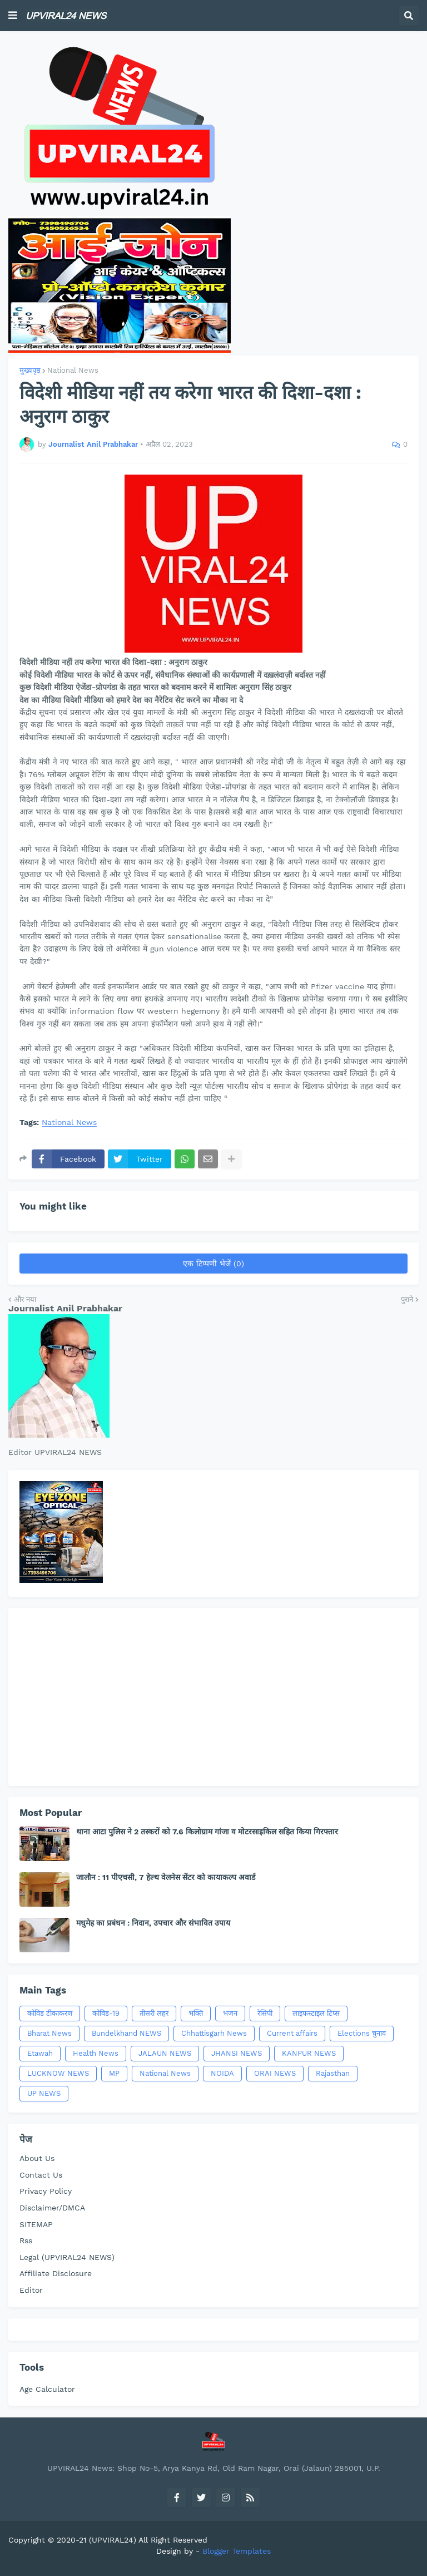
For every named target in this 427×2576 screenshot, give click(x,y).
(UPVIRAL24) (112, 2539)
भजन (230, 2013)
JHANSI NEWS (236, 2053)
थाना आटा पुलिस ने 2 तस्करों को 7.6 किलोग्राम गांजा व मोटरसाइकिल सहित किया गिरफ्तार (207, 1831)
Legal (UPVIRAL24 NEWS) (67, 2257)
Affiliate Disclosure (55, 2273)
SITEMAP (36, 2224)
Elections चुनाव (361, 2033)
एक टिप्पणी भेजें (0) (213, 1263)
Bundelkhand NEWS (126, 2033)
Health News (95, 2053)
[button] (13, 16)
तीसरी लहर (154, 2013)
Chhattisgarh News (214, 2033)
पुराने (407, 1299)
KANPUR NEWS (309, 2053)
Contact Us (40, 2174)
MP (114, 2073)
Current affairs (292, 2033)
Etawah (40, 2053)
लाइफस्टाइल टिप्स (316, 2013)
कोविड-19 (106, 2013)
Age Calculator (47, 2389)
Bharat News (49, 2033)
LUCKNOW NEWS (58, 2073)
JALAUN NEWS (164, 2053)
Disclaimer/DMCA (52, 2207)
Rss (25, 2240)
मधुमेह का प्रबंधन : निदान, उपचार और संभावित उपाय (153, 1922)
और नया (25, 1299)
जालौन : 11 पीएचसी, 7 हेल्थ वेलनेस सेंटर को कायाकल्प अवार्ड (165, 1877)
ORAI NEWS (275, 2073)
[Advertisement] (213, 1697)
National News (72, 370)
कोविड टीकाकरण (49, 2013)
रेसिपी (264, 2013)
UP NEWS (44, 2093)
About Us (36, 2158)
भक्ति (195, 2013)
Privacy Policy (45, 2191)
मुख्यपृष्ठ (30, 370)
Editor (31, 2290)
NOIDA (222, 2073)
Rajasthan (333, 2073)
